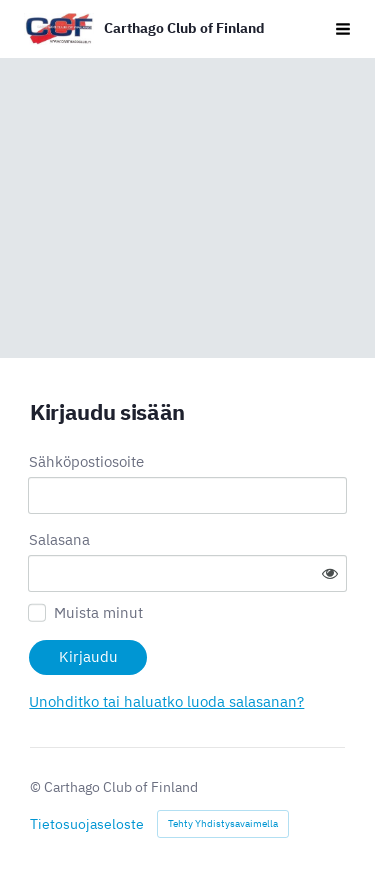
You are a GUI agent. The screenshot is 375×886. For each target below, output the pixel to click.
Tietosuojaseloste (87, 824)
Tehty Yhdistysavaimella (223, 823)
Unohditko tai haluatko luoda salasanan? (166, 701)
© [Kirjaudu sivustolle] (37, 787)
